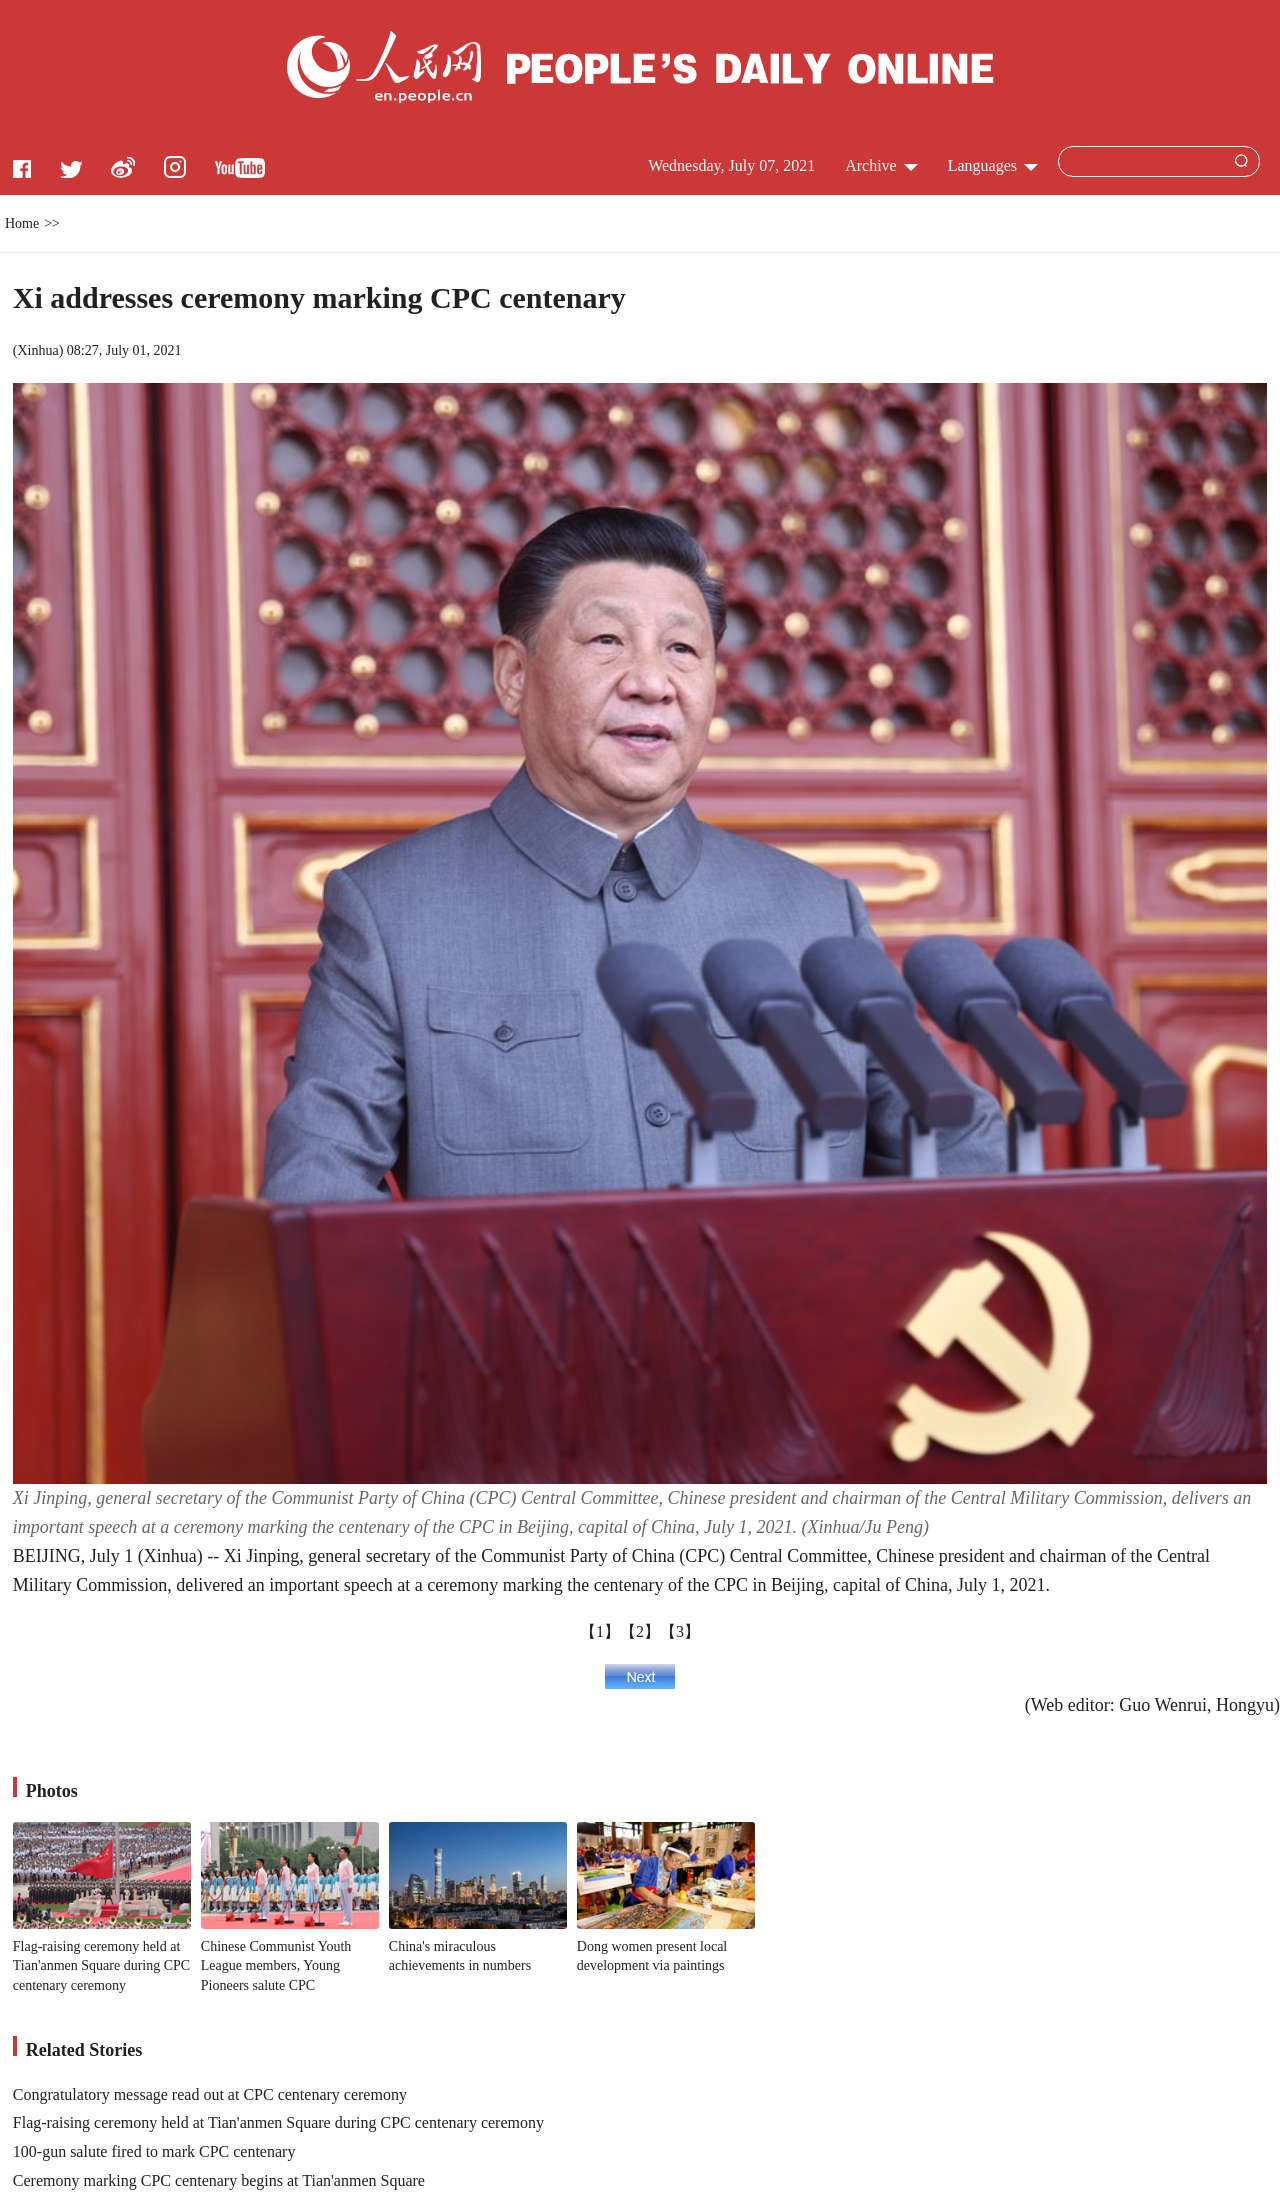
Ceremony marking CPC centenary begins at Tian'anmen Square (219, 2180)
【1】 (600, 1631)
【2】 (640, 1631)
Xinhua (37, 350)
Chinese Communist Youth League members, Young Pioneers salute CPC (276, 1966)
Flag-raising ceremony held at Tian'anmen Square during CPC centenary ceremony (101, 1966)
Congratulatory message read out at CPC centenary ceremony (210, 2094)
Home (22, 223)
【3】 (680, 1631)
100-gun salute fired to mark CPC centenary (154, 2151)
